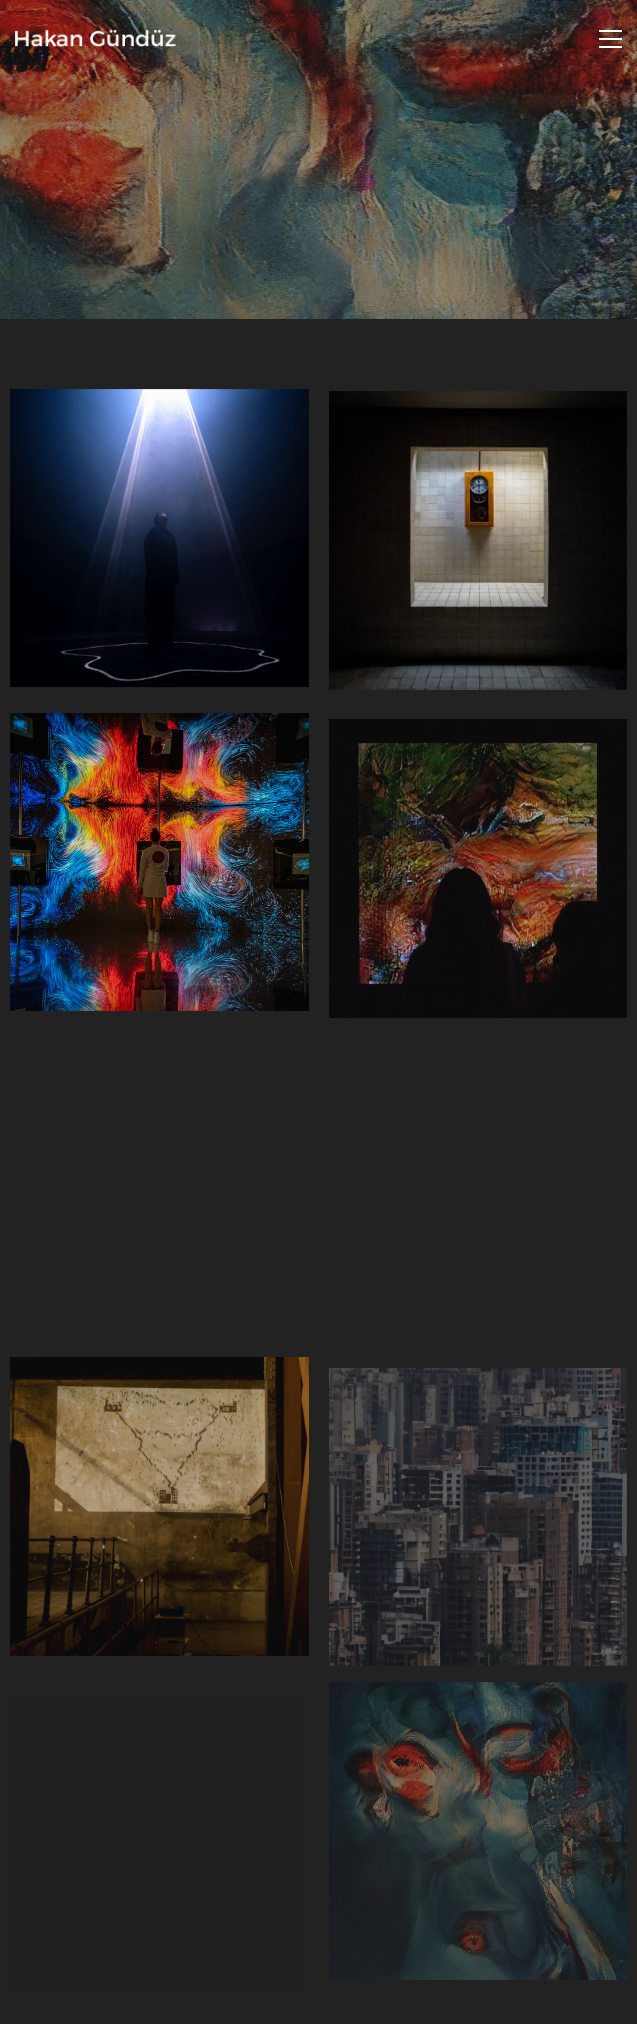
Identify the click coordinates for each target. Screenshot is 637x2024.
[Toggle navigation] (610, 39)
